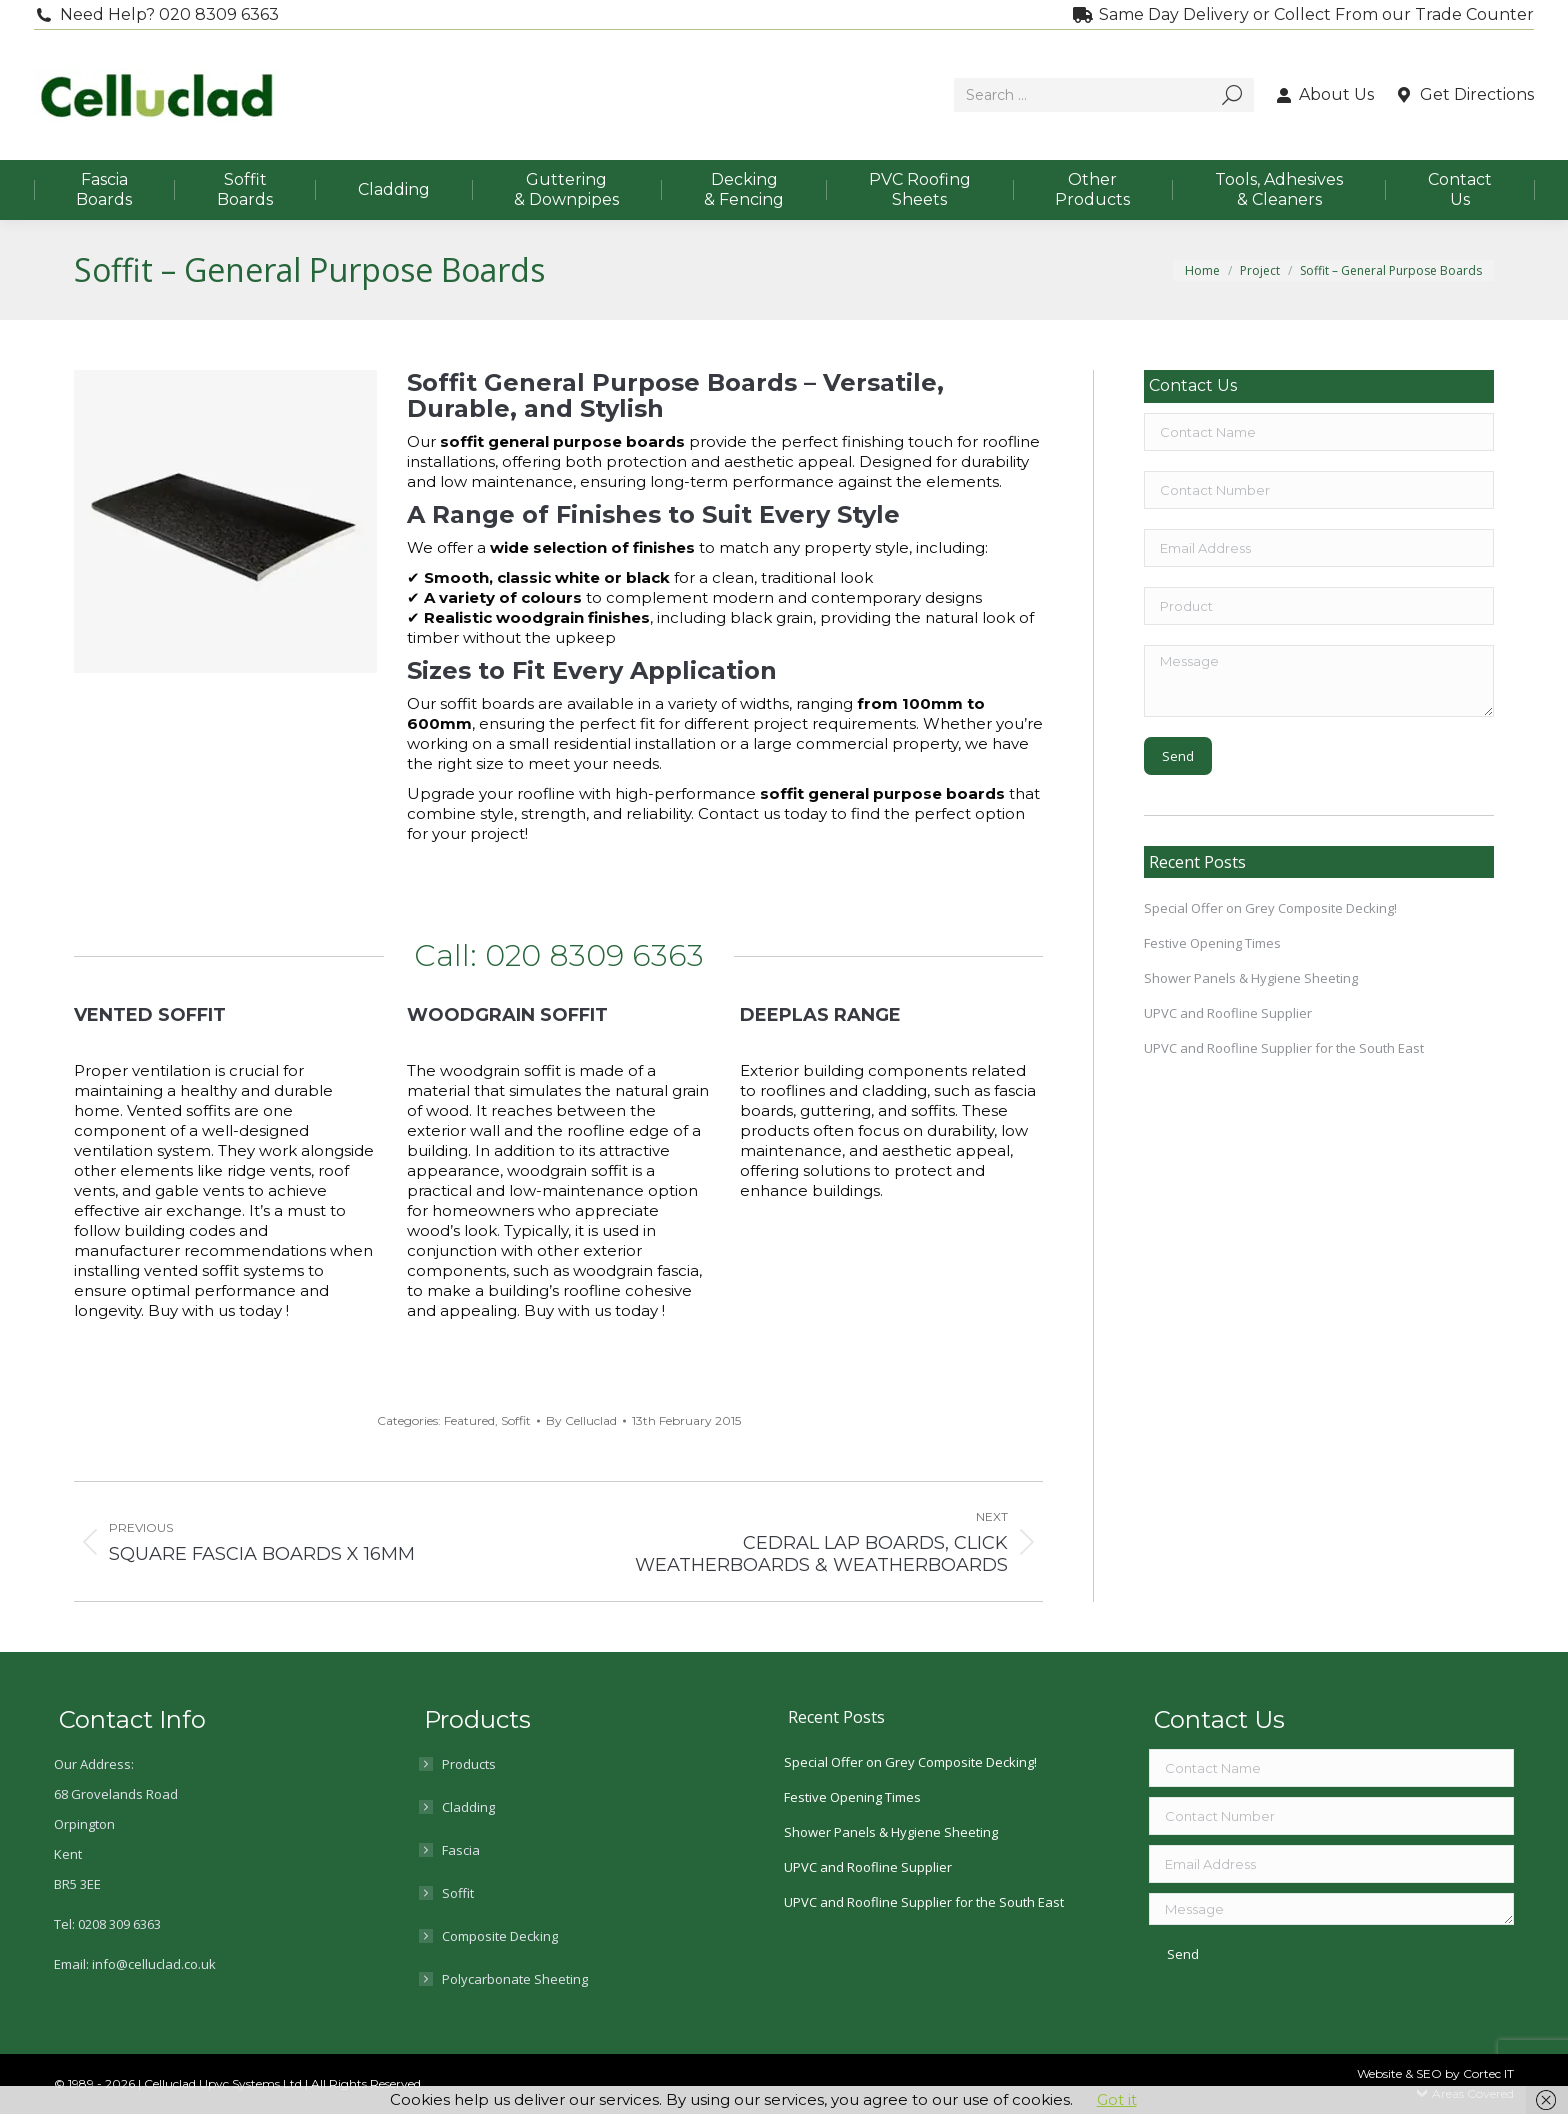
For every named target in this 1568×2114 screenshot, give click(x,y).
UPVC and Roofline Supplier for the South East (1284, 1048)
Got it (1117, 2099)
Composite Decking (500, 1936)
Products (469, 1764)
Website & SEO (1401, 2073)
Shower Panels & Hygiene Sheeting (1251, 978)
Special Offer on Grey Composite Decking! (1270, 908)
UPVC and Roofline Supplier (1228, 1013)
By (581, 1420)
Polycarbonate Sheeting (515, 1979)
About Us (1324, 94)
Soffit (516, 1420)
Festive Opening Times (1212, 943)
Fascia (461, 1850)
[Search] (1104, 95)
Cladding (468, 1807)
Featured (469, 1420)
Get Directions (1464, 94)
